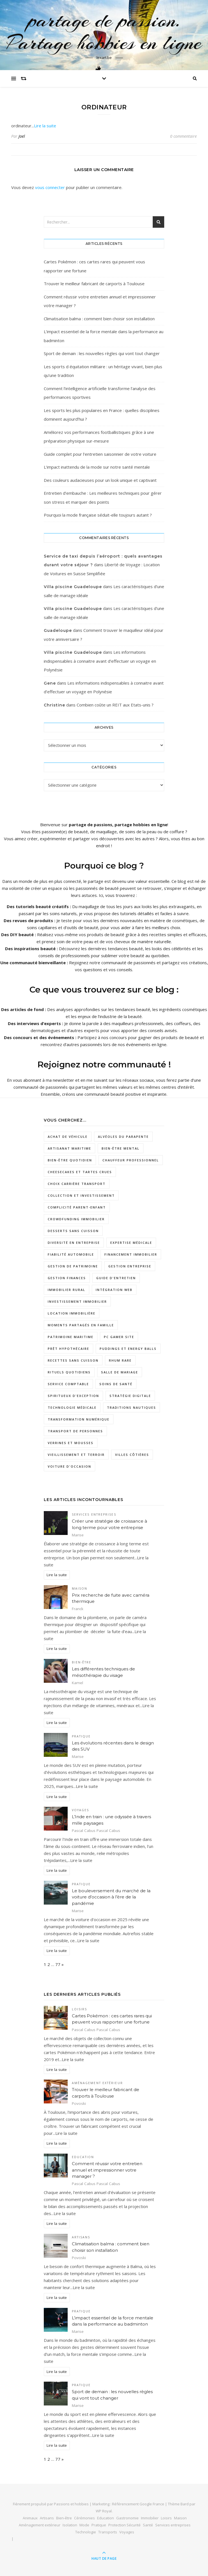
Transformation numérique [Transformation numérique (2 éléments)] (78, 1419)
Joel (22, 136)
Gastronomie (127, 2517)
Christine (54, 705)
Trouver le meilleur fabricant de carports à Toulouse (94, 283)
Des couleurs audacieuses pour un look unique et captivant (100, 480)
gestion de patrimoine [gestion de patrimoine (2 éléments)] (73, 1266)
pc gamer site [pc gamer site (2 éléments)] (119, 1337)
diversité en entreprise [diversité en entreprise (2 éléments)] (74, 1242)
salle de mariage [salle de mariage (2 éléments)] (119, 1372)
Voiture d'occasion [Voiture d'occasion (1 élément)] (69, 1466)
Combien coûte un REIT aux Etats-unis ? (115, 705)
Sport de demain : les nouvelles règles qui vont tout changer (102, 353)
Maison (80, 1588)
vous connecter (50, 187)
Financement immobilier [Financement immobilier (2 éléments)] (130, 1254)
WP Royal (104, 2510)
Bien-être (82, 1662)
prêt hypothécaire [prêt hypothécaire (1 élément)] (68, 1348)
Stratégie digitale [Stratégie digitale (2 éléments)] (130, 1396)
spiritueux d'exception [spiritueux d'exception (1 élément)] (73, 1396)
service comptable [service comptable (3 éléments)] (68, 1384)
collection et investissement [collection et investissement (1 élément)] (81, 1195)
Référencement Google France (138, 2503)
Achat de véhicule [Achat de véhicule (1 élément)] (68, 1136)
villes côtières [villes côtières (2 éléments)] (132, 1454)
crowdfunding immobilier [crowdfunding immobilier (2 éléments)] (76, 1219)
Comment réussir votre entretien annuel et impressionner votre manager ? (107, 2170)
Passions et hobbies (71, 2503)
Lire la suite (45, 125)
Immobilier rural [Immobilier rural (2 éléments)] (66, 1290)
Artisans (81, 2237)
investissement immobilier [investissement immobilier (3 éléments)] (77, 1301)
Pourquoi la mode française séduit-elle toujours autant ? (98, 515)
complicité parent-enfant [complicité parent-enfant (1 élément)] (77, 1207)
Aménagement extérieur (97, 2083)
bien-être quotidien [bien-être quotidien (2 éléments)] (70, 1160)
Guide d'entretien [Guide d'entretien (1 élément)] (116, 1278)
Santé (148, 2524)
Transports (107, 2531)
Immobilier (150, 2517)
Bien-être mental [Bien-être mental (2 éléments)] (121, 1148)
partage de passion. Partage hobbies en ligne (104, 31)
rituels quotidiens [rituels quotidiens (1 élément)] (69, 1372)
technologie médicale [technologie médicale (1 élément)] (72, 1407)
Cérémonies (84, 2517)
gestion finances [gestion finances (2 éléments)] (67, 1278)
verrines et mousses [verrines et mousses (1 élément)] (70, 1443)
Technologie (85, 2531)
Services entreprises (94, 1514)
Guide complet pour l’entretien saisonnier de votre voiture (100, 454)
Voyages (80, 1810)
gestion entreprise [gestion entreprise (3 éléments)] (129, 1266)
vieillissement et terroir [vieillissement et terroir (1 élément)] (76, 1454)
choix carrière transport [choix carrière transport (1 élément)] (77, 1184)
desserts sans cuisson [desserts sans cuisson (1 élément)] (73, 1231)
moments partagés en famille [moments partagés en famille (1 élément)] (81, 1325)
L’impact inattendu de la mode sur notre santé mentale (97, 467)
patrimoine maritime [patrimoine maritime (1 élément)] (70, 1337)
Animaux (30, 2517)
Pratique (81, 1736)
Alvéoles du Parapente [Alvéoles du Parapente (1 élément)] (123, 1136)
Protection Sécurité (124, 2524)
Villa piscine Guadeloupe (73, 586)
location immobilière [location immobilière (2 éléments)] (71, 1313)
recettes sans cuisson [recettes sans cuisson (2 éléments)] (73, 1360)
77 (57, 1964)
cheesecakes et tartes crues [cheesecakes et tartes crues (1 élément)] (80, 1172)
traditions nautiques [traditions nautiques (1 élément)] (131, 1407)
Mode (84, 2524)
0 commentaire (183, 136)
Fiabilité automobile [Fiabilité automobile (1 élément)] (71, 1254)
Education (83, 2157)
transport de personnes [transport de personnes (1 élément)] (75, 1431)
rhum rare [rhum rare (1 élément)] (120, 1360)
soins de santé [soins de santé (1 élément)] (115, 1384)
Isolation (70, 2524)
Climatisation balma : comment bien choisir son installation (99, 318)
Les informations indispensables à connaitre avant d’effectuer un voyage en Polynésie (100, 661)
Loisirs (79, 2009)
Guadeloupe (58, 630)
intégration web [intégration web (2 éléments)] (114, 1290)
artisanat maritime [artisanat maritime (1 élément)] (69, 1148)
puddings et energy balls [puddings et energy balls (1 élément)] (128, 1348)
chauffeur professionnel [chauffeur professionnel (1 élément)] (130, 1160)
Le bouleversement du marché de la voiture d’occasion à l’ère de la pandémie (111, 1897)
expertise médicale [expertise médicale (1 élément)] (131, 1242)
